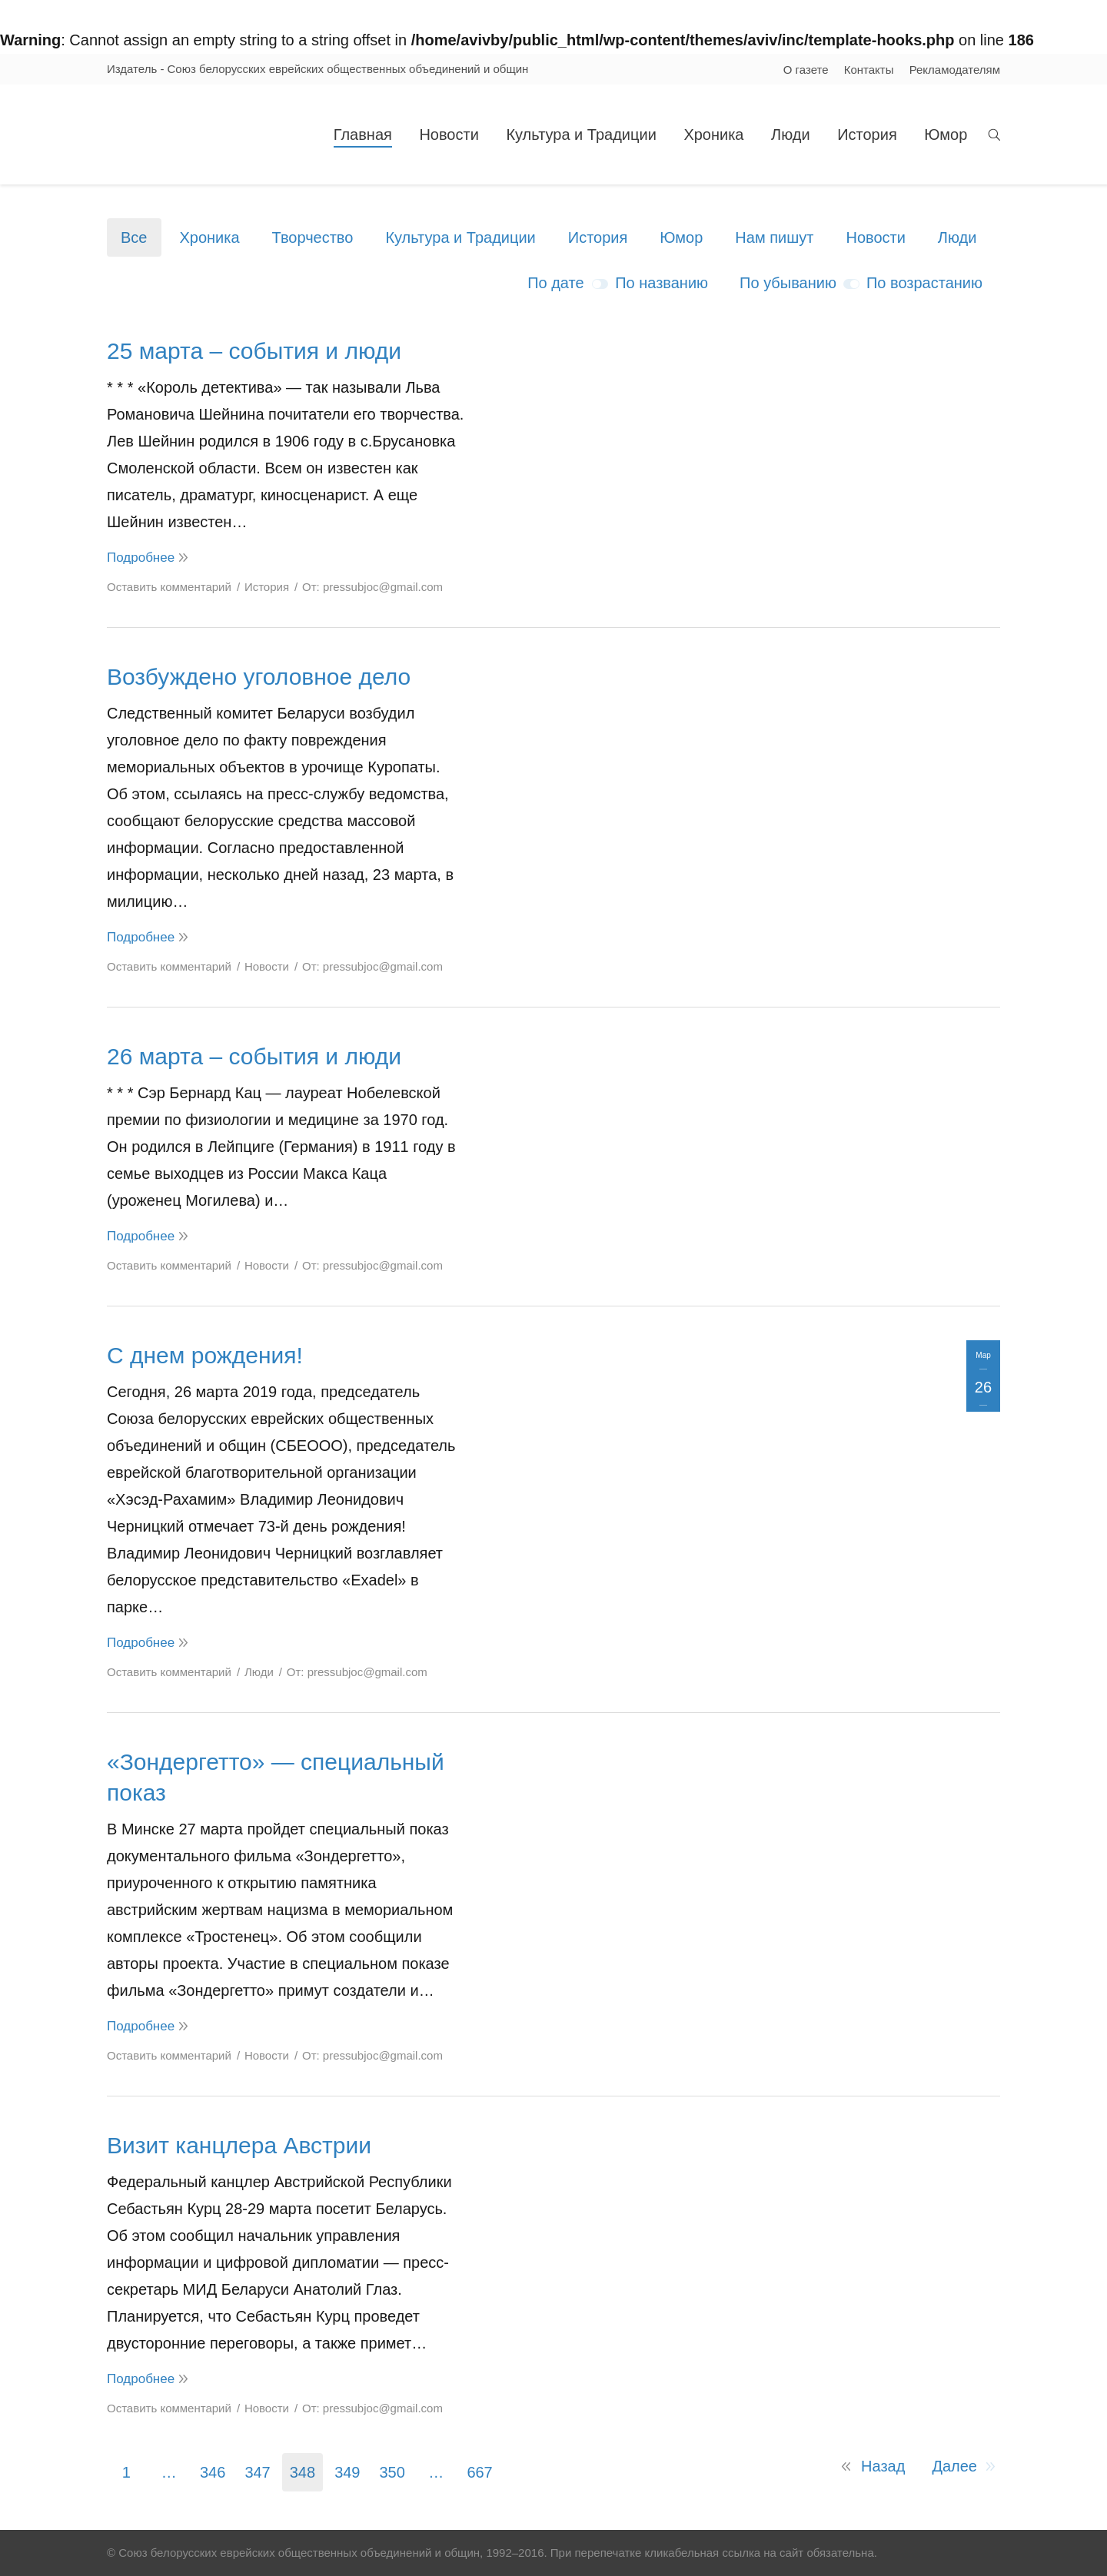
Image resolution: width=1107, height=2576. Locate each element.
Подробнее (141, 557)
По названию (661, 282)
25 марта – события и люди (254, 350)
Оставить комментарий (169, 586)
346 (212, 2472)
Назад (883, 2466)
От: (372, 586)
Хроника (209, 237)
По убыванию (788, 282)
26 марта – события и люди (254, 1056)
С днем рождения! (205, 1355)
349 (347, 2472)
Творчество (313, 237)
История (598, 237)
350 (392, 2472)
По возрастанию (924, 282)
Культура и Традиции (460, 237)
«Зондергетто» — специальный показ (275, 1777)
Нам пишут (774, 237)
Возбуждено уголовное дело (259, 676)
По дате (555, 282)
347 (257, 2472)
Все (134, 237)
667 (479, 2472)
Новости (875, 237)
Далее (954, 2466)
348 (302, 2472)
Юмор (681, 237)
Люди (957, 237)
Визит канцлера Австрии (239, 2145)
